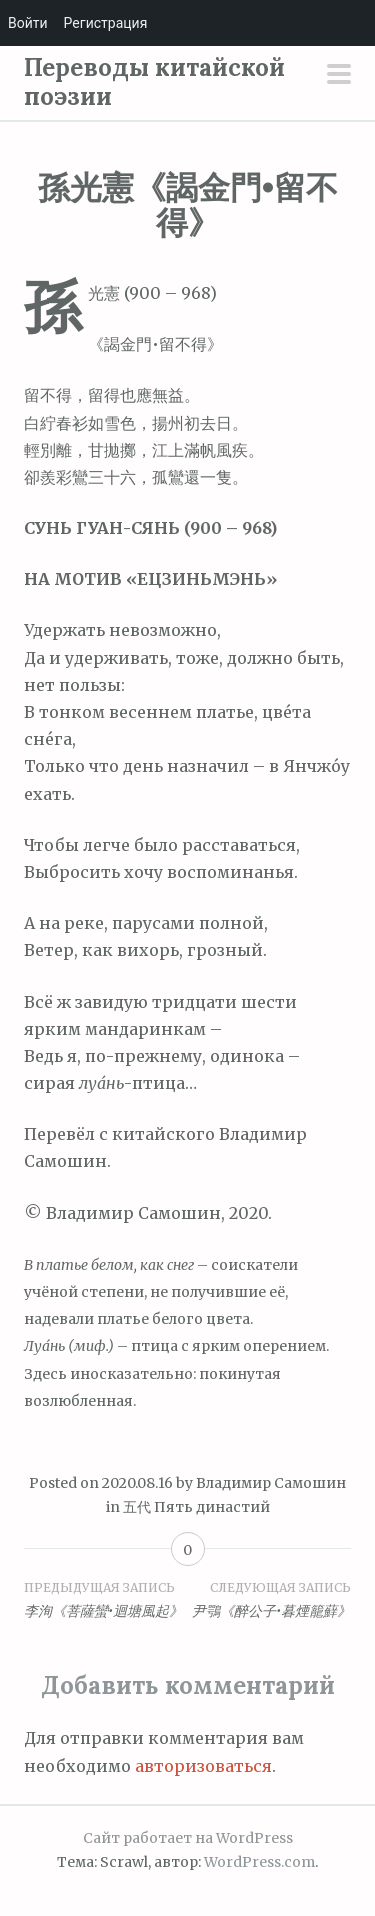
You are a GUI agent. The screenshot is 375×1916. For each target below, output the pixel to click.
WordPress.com (259, 1862)
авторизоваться (203, 1766)
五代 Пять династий (196, 1507)
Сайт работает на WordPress (188, 1838)
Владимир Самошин (271, 1483)
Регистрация (106, 23)
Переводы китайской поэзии (154, 82)
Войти (28, 23)
